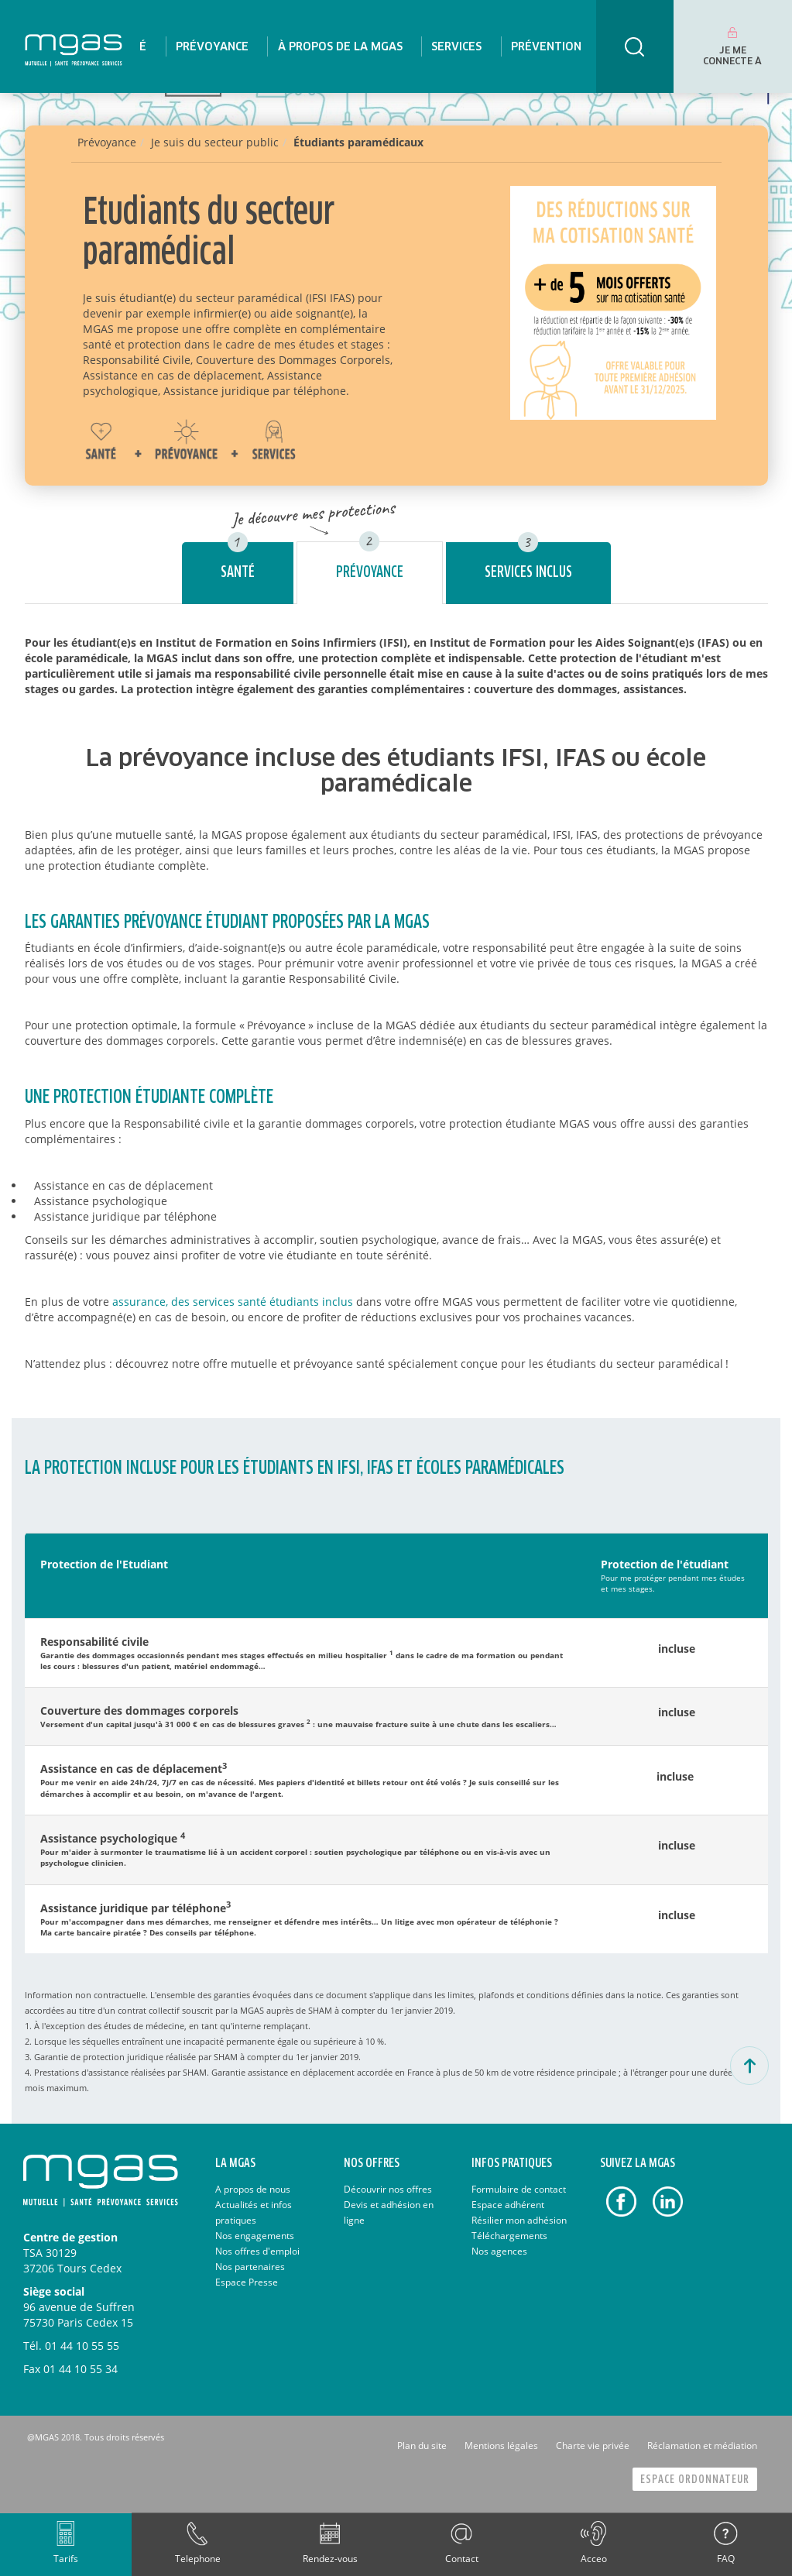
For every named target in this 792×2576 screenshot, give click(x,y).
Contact (461, 2558)
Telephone (198, 2558)
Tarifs (65, 2558)
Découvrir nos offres (388, 2189)
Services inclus (528, 572)
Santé (238, 572)
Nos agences (499, 2251)
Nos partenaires (250, 2266)
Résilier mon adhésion (519, 2220)
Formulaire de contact (518, 2189)
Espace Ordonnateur (694, 2479)
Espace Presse (246, 2282)
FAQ (726, 2558)
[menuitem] (211, 46)
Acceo (594, 2558)
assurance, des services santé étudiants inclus (232, 1301)
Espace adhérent (507, 2204)
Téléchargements (509, 2235)
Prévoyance (369, 572)
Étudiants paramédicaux (358, 142)
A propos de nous (252, 2189)
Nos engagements (254, 2235)
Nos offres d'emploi (257, 2251)
